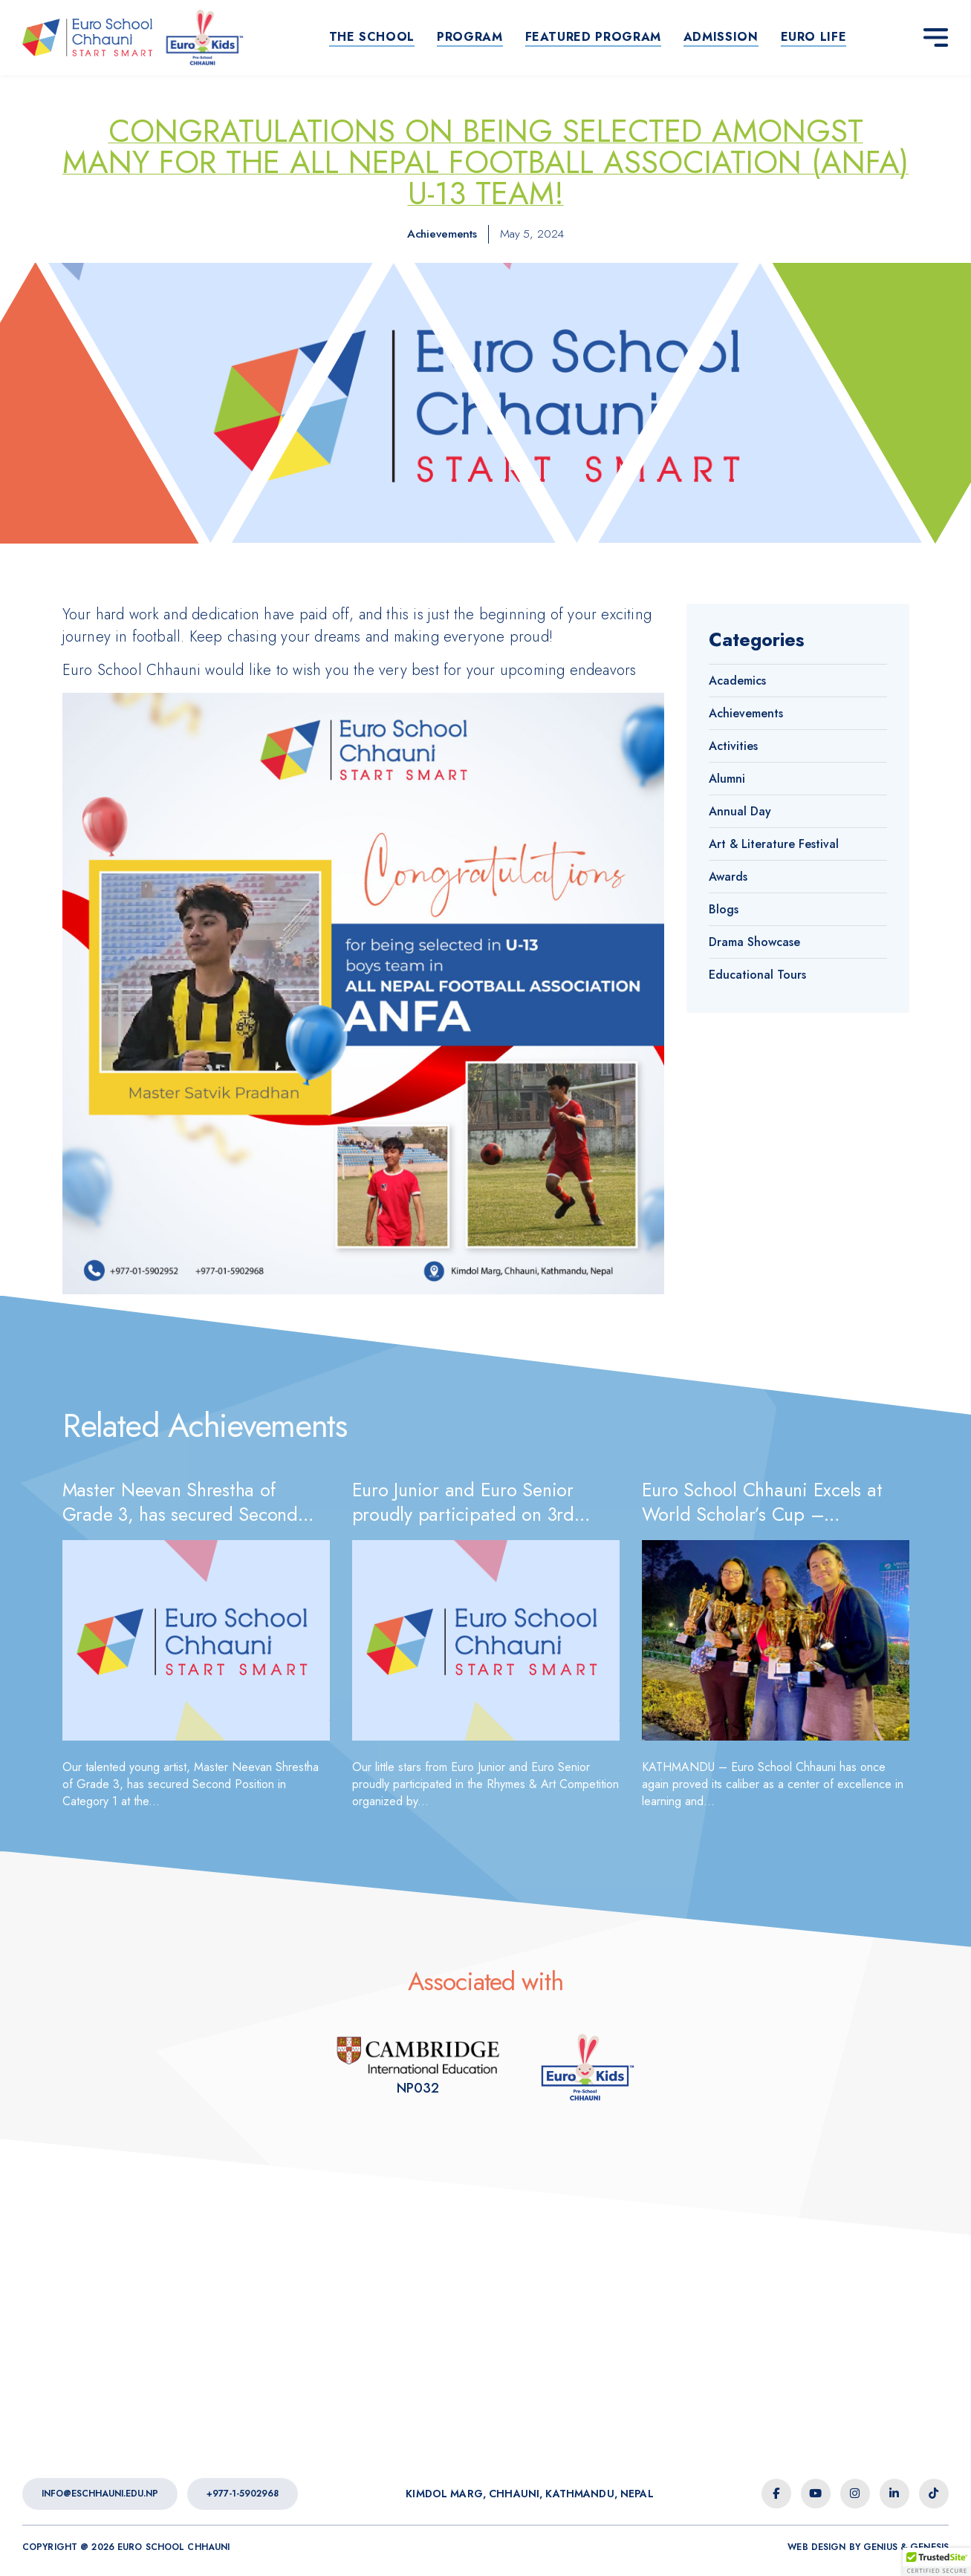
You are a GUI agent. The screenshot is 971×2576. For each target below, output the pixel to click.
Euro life (814, 36)
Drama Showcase (754, 941)
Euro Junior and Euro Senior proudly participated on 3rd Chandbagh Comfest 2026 (463, 1514)
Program (469, 36)
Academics (737, 680)
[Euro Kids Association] (417, 2067)
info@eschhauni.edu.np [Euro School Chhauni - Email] (100, 2493)
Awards (728, 876)
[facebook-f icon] (776, 2493)
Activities (733, 745)
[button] (937, 2562)
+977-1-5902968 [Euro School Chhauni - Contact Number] (243, 2493)
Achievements (442, 233)
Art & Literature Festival (774, 843)
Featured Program (593, 36)
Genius (880, 2547)
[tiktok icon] (934, 2493)
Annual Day (740, 811)
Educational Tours (757, 974)
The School (372, 36)
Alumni (727, 778)
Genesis (929, 2547)
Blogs (723, 909)
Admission (721, 36)
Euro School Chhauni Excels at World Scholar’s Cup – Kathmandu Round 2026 (762, 1514)
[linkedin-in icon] (894, 2493)
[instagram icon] (855, 2493)
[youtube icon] (816, 2493)
